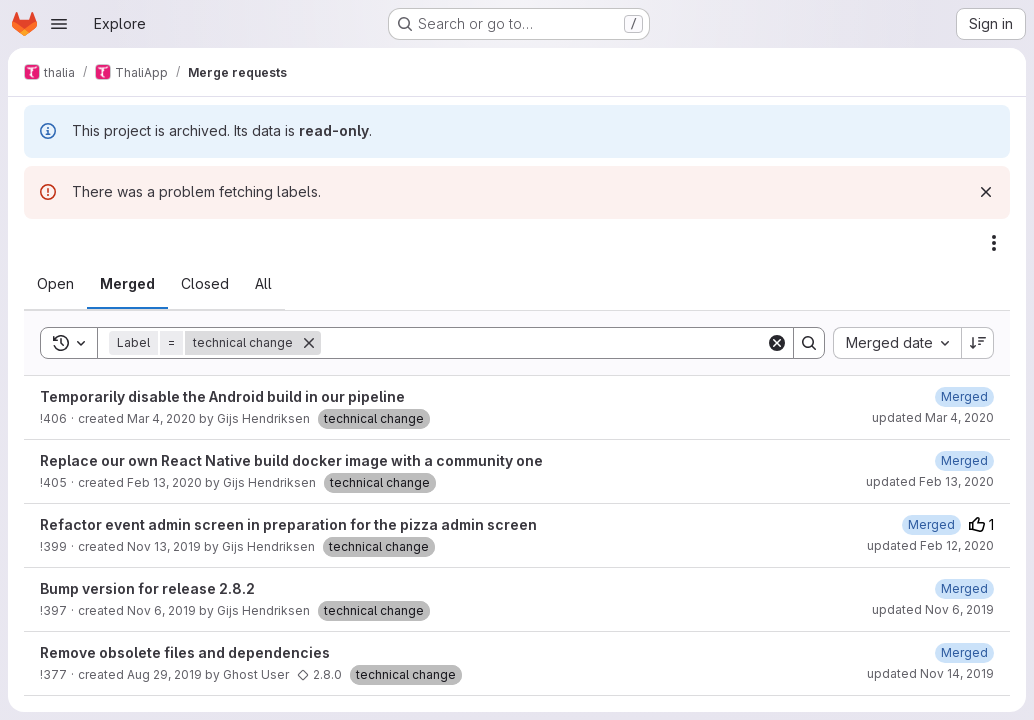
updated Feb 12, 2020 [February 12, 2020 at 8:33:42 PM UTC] (930, 545)
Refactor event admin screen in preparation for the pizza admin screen (288, 524)
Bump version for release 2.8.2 (147, 588)
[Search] (543, 343)
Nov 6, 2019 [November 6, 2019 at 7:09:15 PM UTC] (161, 610)
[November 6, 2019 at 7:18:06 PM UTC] (964, 588)
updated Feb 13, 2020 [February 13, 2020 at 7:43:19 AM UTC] (930, 481)
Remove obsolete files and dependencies (185, 652)
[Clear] (777, 343)
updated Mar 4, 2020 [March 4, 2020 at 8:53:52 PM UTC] (933, 417)
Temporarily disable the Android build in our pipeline (222, 396)
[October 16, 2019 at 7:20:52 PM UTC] (964, 652)
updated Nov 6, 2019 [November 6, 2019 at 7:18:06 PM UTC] (933, 609)
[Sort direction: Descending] (978, 343)
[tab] (55, 284)
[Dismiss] (986, 192)
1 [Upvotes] (981, 524)
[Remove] (309, 343)
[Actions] (994, 243)
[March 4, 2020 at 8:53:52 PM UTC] (964, 396)
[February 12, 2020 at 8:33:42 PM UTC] (931, 524)
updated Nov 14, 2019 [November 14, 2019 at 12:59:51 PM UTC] (930, 673)
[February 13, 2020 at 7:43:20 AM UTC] (964, 460)
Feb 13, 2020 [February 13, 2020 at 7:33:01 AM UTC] (164, 482)
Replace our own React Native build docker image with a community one (291, 460)
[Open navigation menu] (59, 24)
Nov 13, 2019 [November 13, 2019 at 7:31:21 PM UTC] (164, 546)
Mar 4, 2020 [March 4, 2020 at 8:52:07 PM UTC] (161, 418)
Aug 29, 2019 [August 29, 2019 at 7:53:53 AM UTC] (164, 674)
